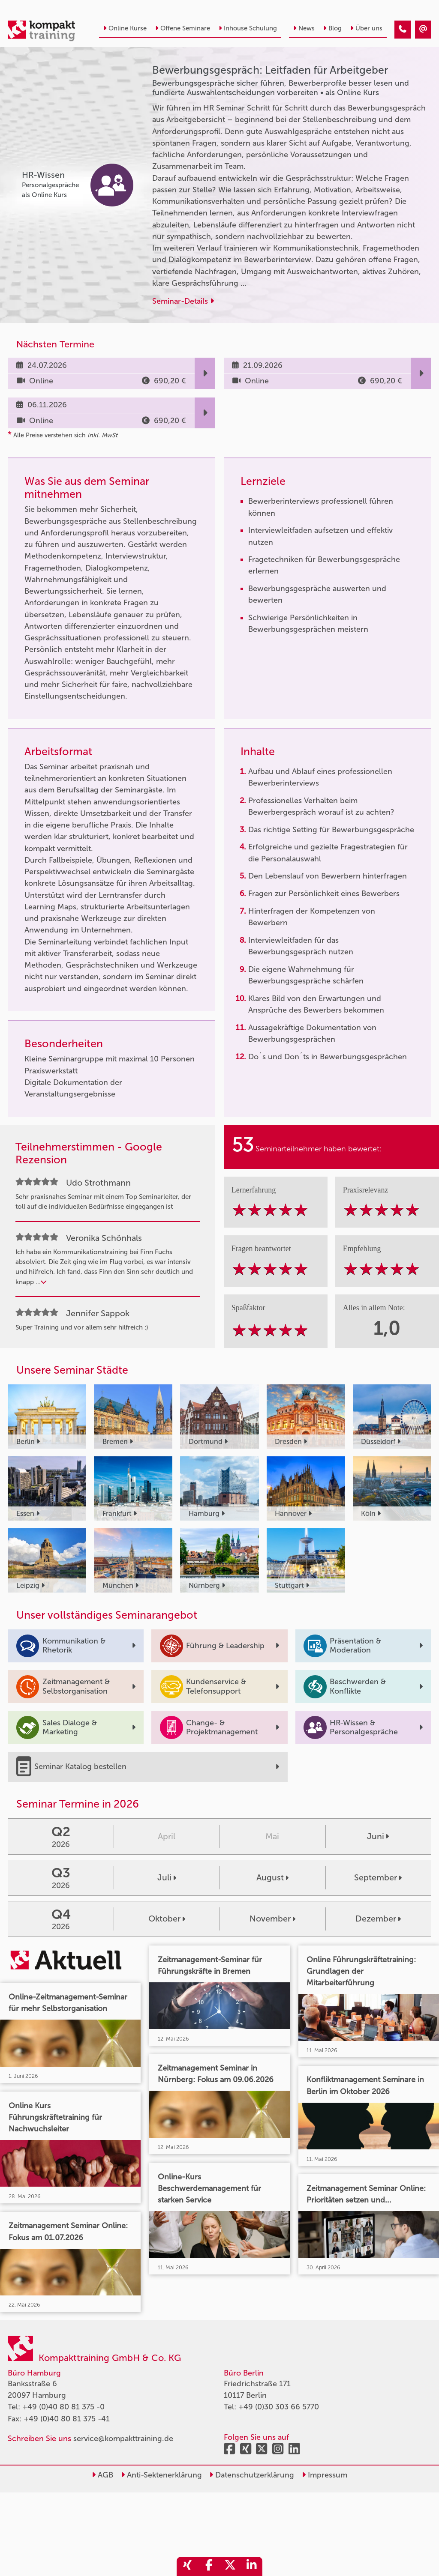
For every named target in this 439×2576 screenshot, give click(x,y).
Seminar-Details (183, 301)
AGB (102, 2475)
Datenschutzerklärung (251, 2475)
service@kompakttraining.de (123, 2438)
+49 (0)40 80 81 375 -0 (63, 2407)
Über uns (366, 28)
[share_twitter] (230, 2566)
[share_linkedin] (251, 2566)
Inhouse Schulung (248, 28)
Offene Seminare (182, 28)
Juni (378, 1836)
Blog (332, 28)
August (272, 1877)
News (304, 28)
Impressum (324, 2475)
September (378, 1877)
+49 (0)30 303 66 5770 (278, 2407)
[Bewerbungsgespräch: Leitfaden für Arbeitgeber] (402, 30)
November (272, 1918)
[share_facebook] (209, 2566)
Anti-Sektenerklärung (161, 2475)
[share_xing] (187, 2566)
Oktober (166, 1918)
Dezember (378, 1918)
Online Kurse (125, 28)
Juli (166, 1877)
